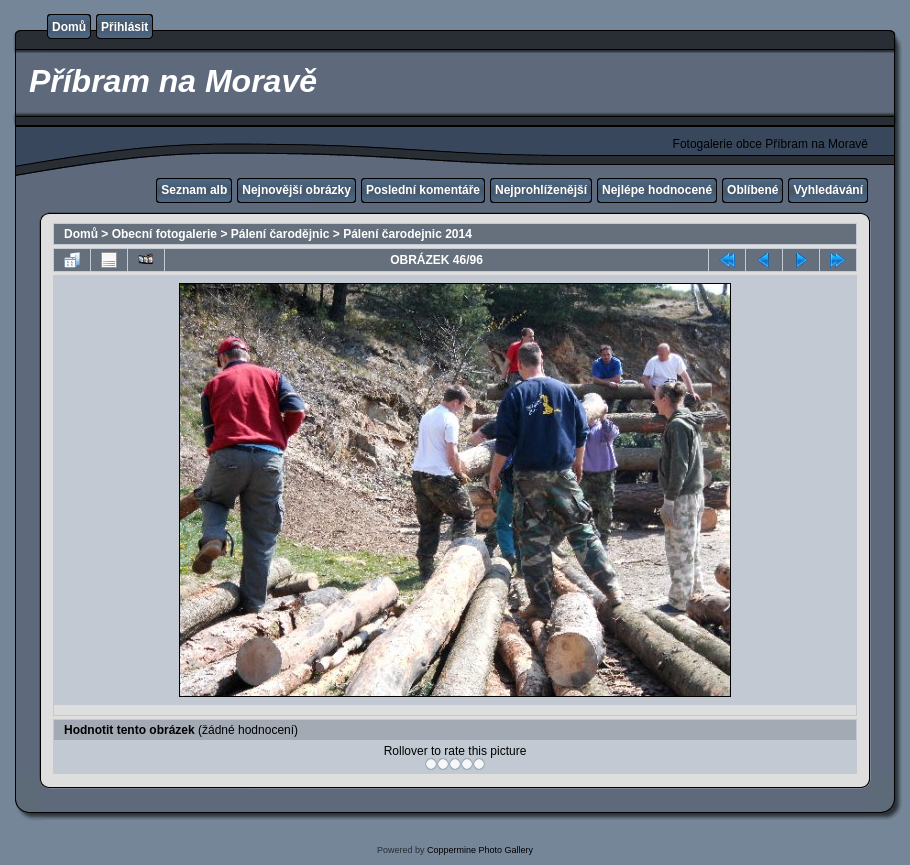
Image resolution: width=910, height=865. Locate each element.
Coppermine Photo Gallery (480, 850)
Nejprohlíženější (541, 190)
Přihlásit (124, 27)
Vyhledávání (828, 190)
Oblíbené (752, 190)
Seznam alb (194, 190)
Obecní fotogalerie (164, 234)
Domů (69, 27)
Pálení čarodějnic (280, 234)
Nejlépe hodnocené (657, 190)
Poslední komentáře (423, 190)
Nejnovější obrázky (296, 190)
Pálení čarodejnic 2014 (407, 234)
